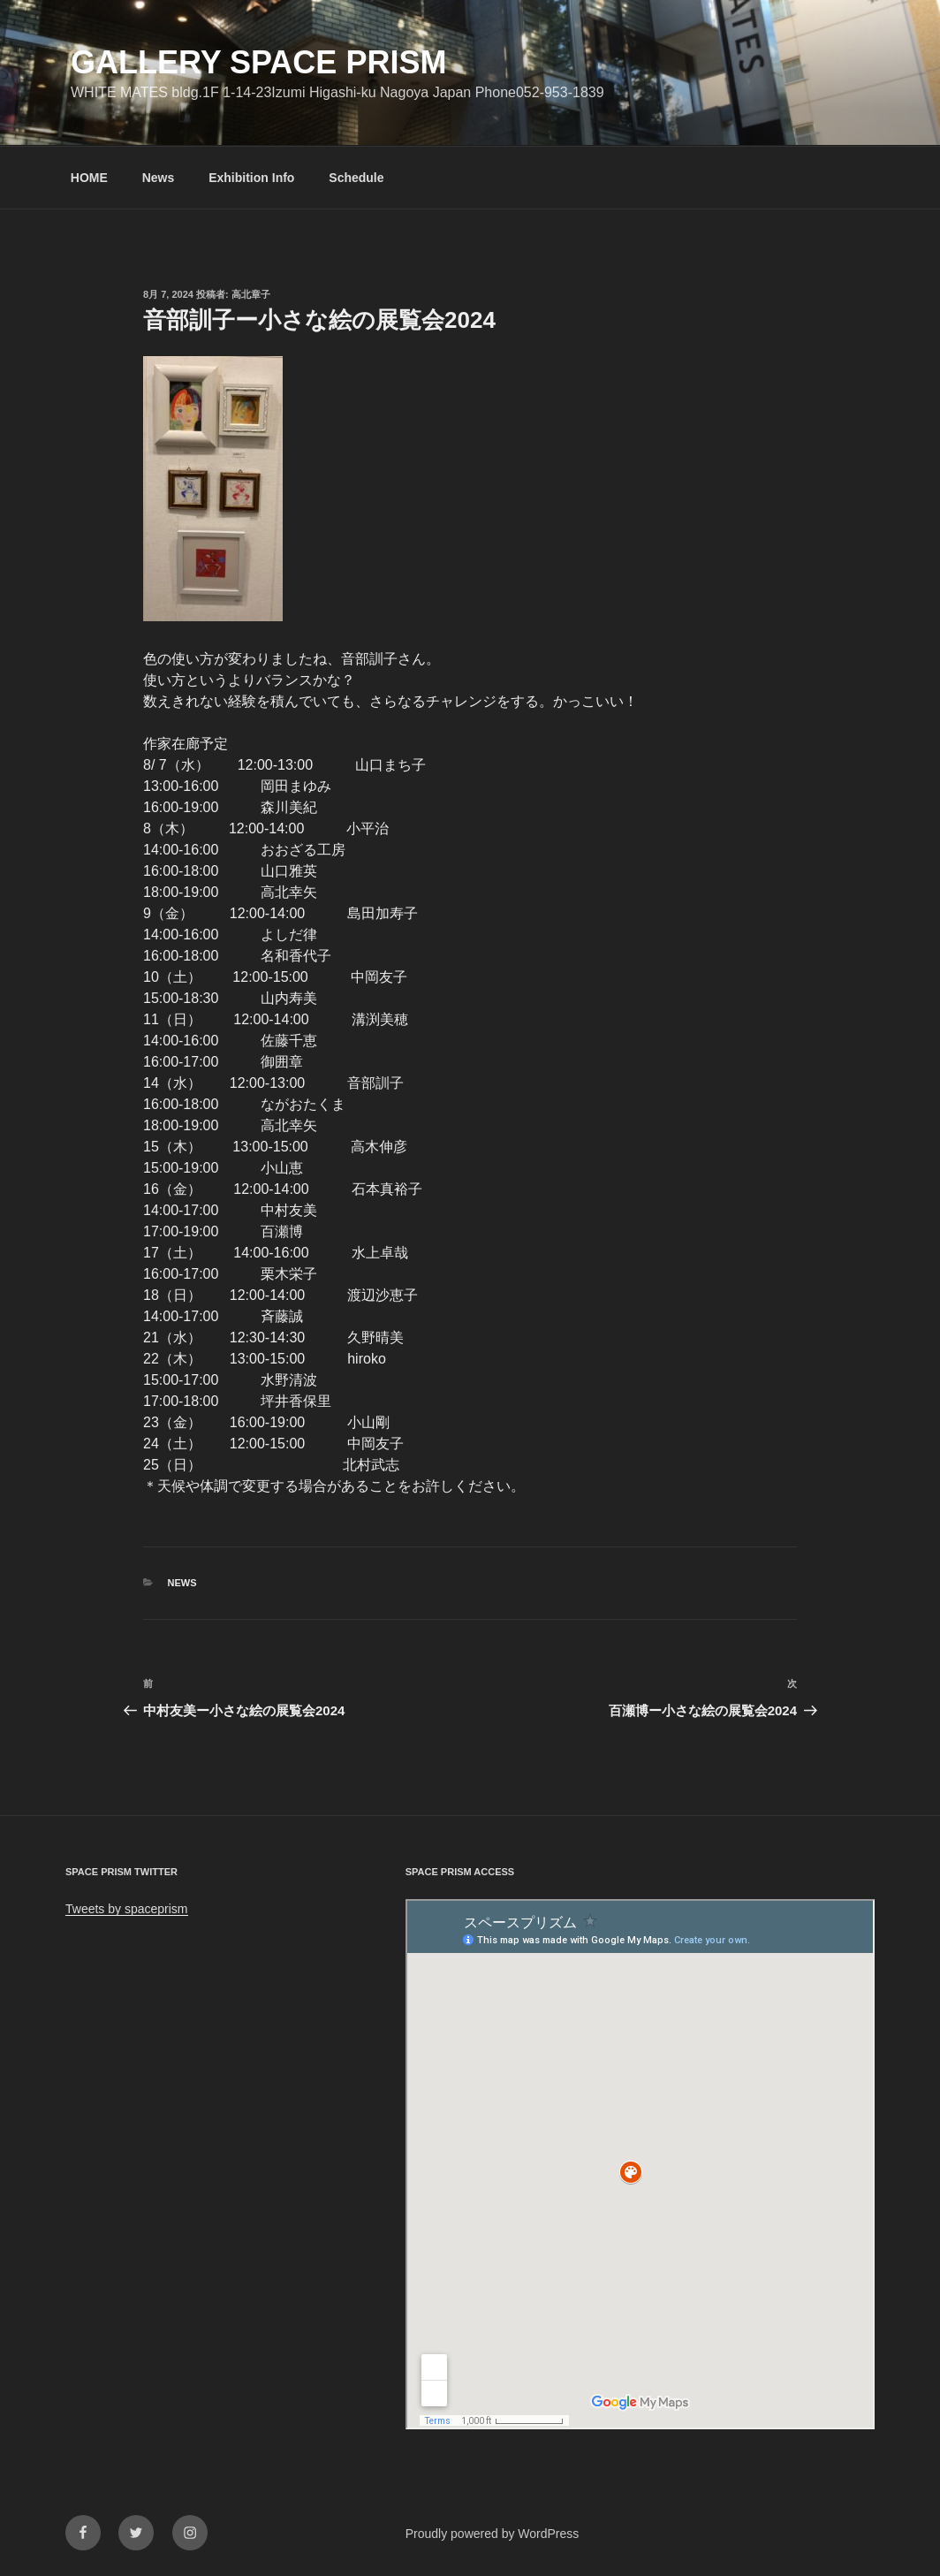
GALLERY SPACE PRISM (258, 62)
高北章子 (250, 294)
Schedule (356, 178)
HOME (89, 178)
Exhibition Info (251, 178)
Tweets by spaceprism (126, 1909)
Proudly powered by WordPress (493, 2534)
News (158, 178)
